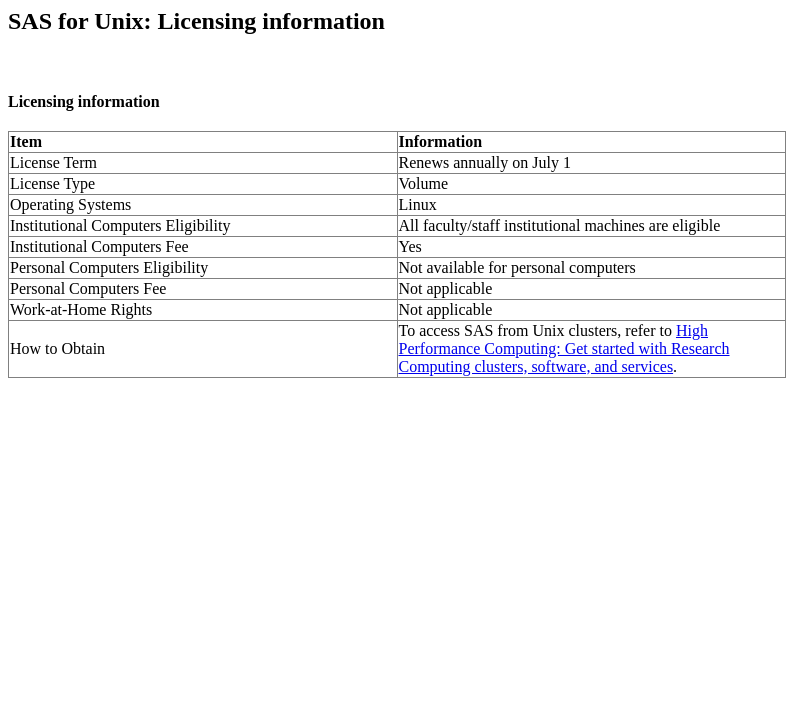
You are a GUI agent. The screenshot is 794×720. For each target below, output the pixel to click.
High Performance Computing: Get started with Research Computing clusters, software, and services (564, 348)
